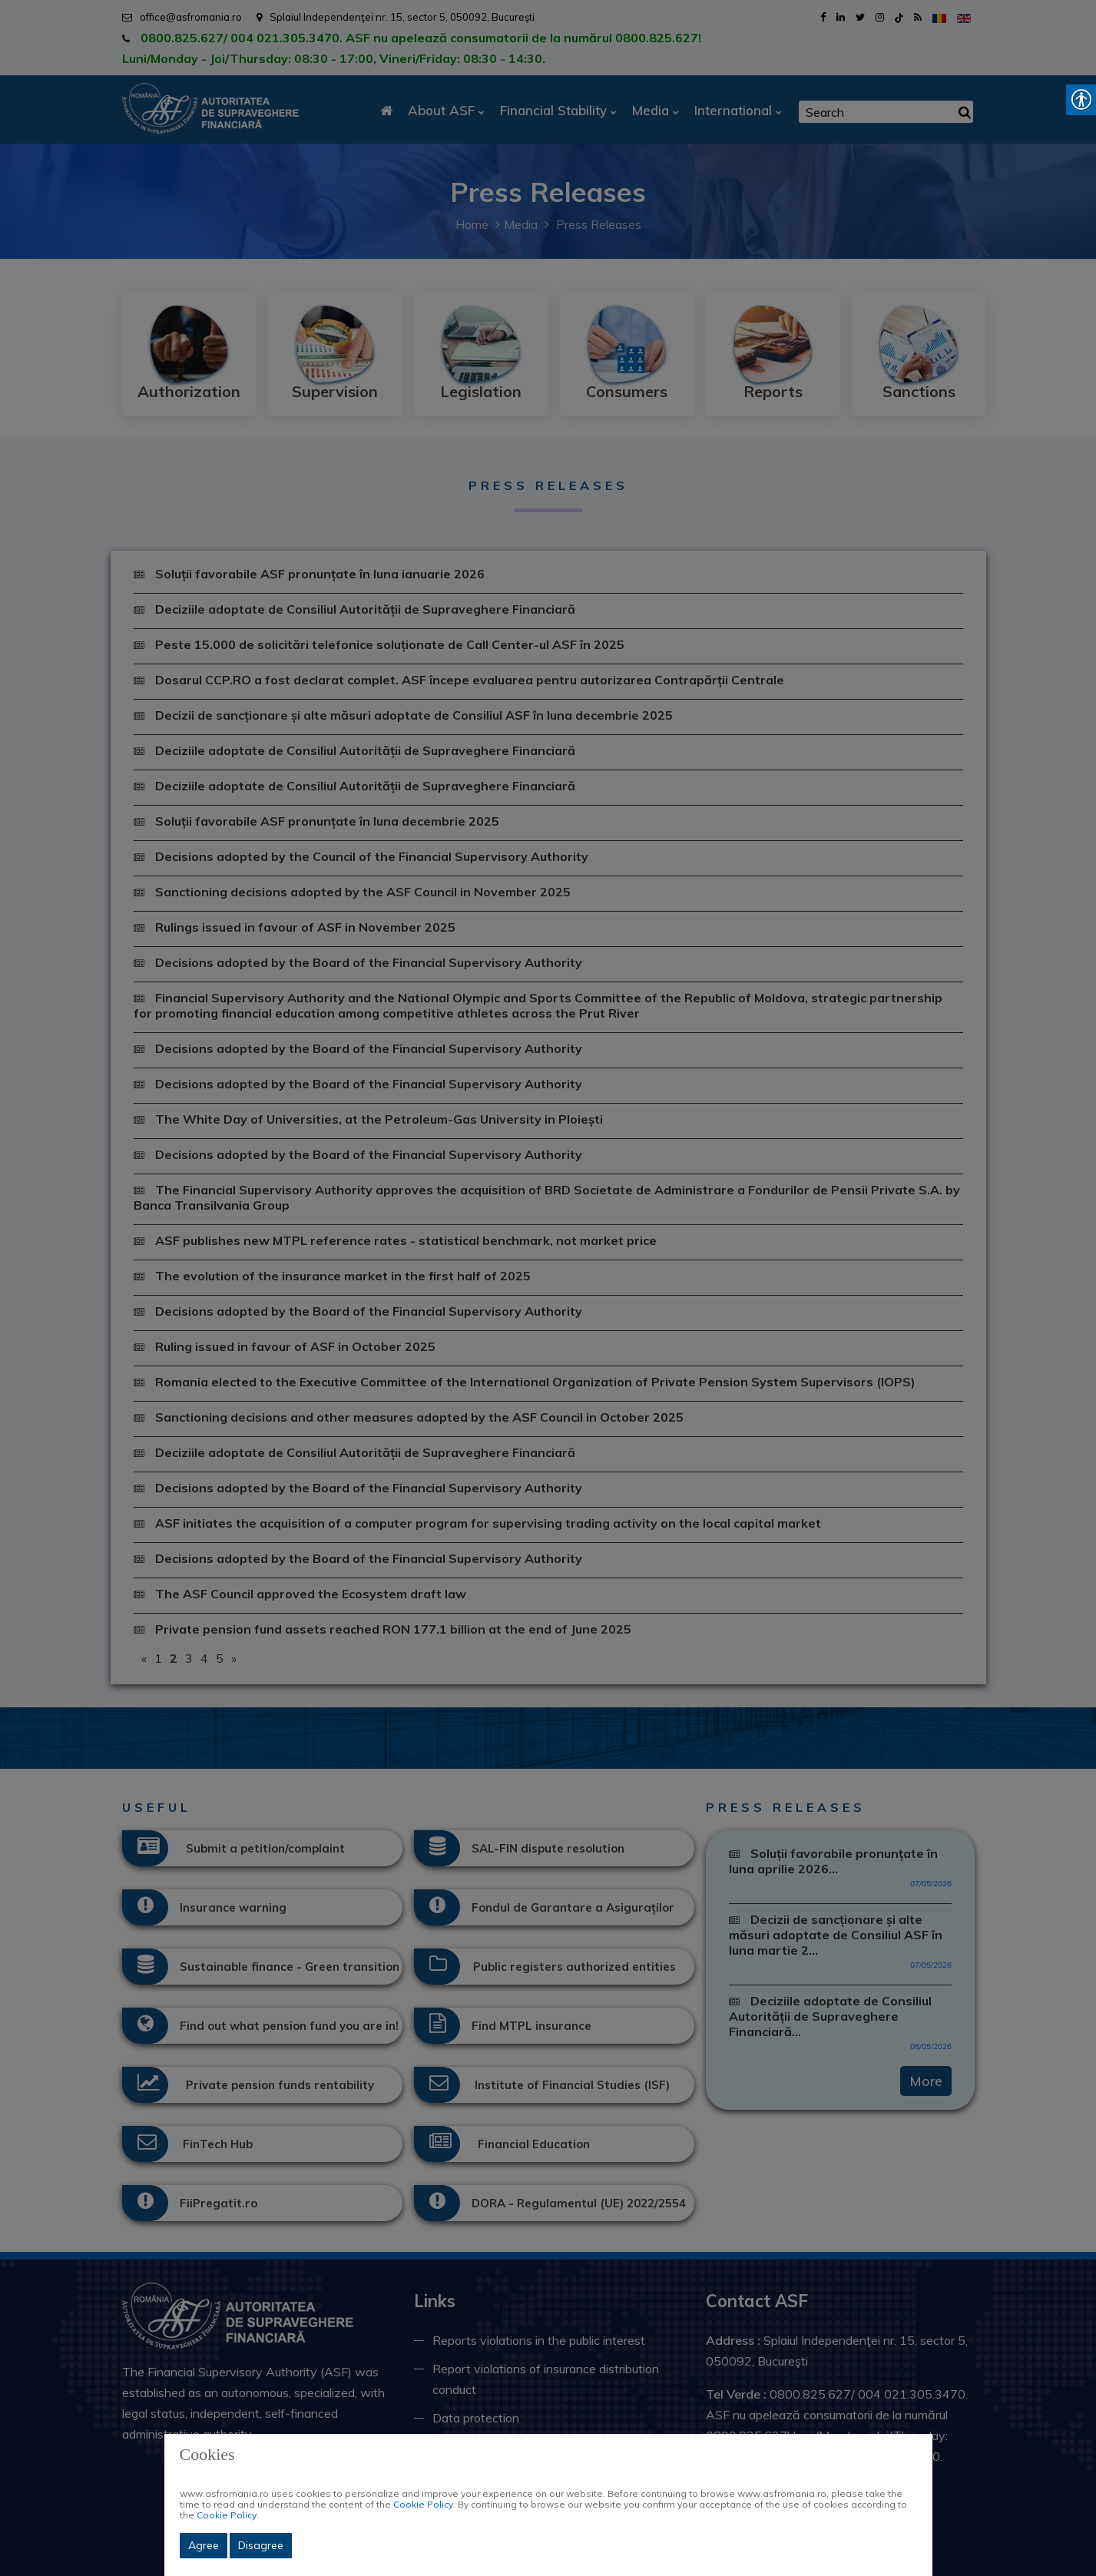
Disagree (260, 2545)
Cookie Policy (423, 2504)
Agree (203, 2545)
